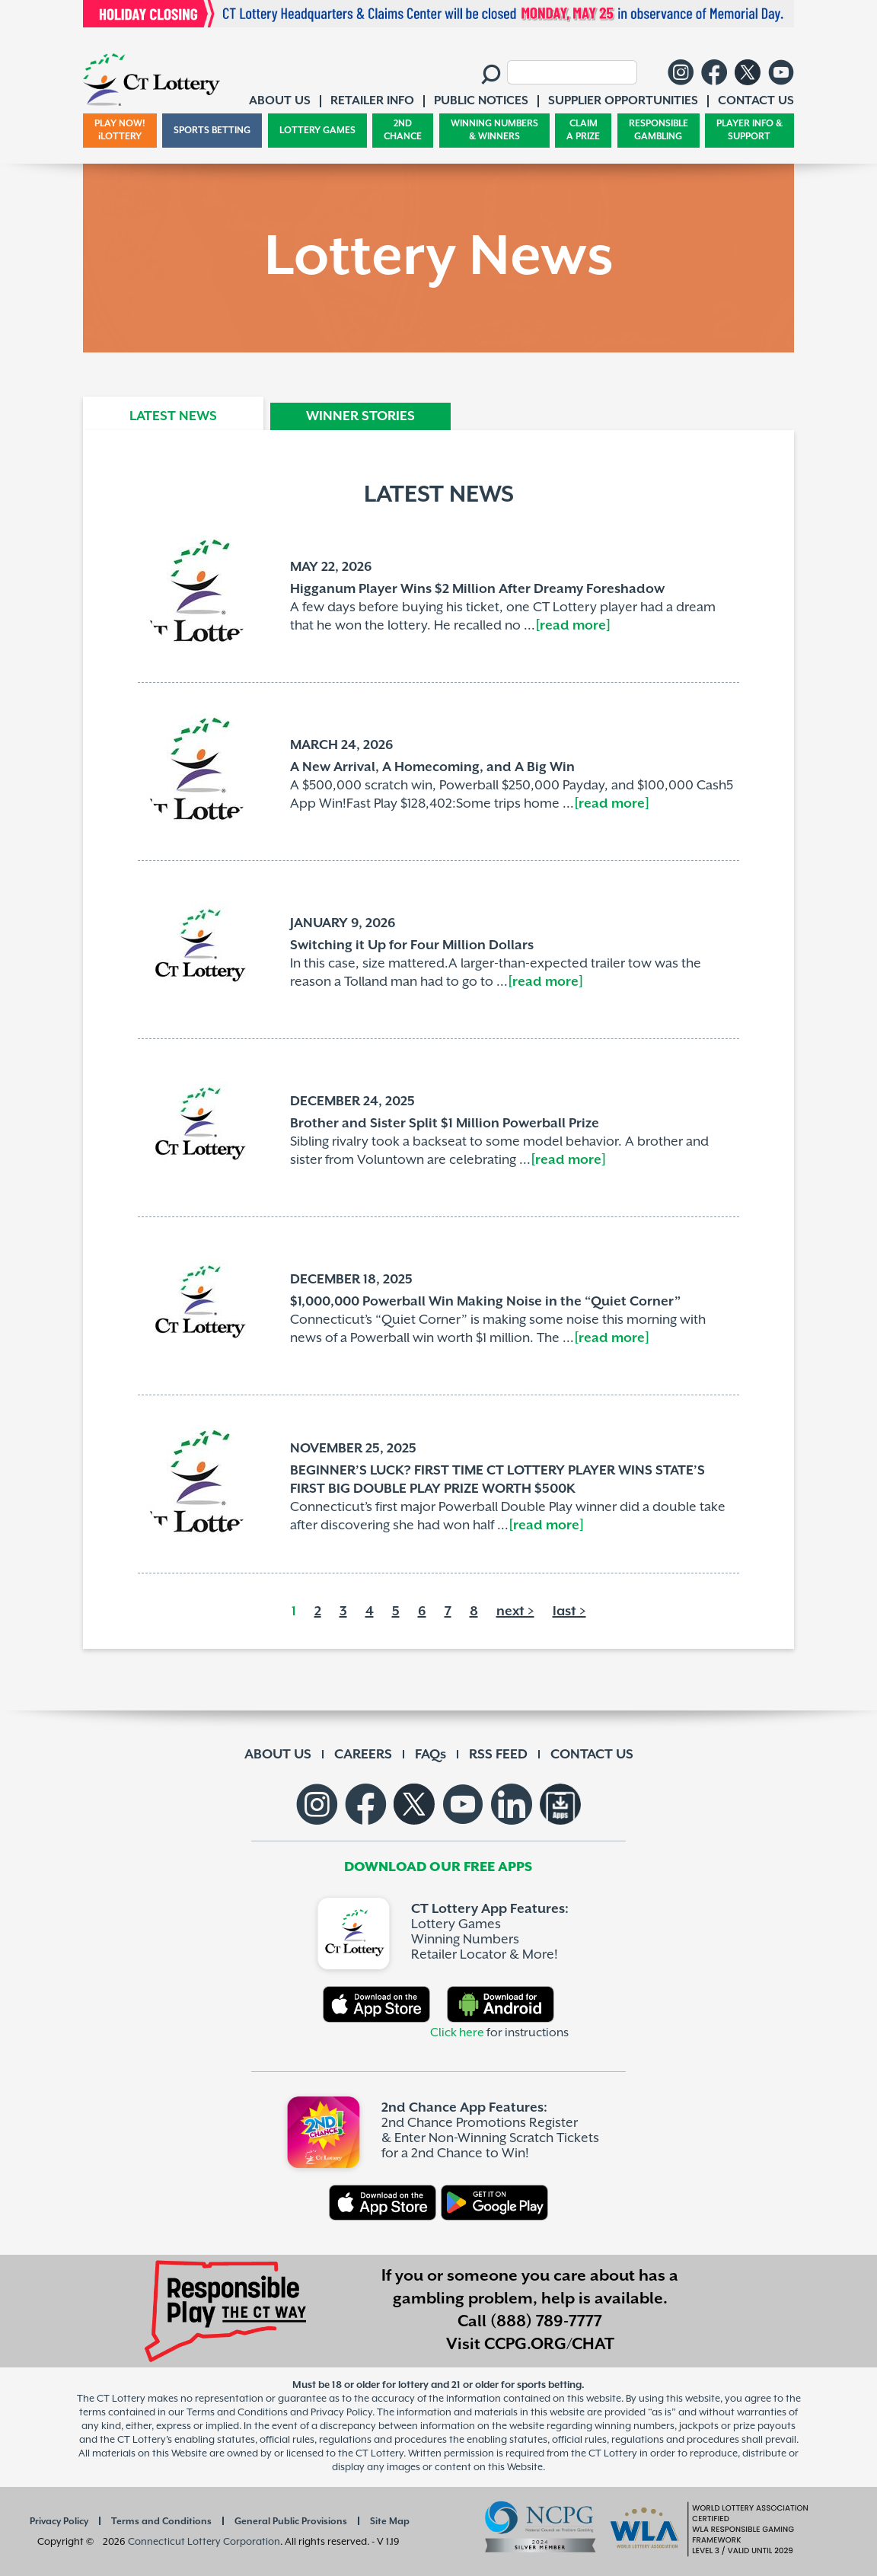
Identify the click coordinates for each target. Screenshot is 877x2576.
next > (515, 1611)
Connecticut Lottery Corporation (204, 2542)
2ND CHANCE (403, 130)
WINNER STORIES (360, 416)
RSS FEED (498, 1754)
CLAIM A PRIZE (583, 130)
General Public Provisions (290, 2521)
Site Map (390, 2521)
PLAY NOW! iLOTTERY (119, 130)
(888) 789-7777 (546, 2322)
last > (569, 1611)
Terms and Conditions (161, 2521)
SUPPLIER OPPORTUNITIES (623, 101)
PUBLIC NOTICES (481, 101)
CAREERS (363, 1754)
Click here (457, 2033)
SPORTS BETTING (212, 130)
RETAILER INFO (372, 101)
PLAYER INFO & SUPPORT (749, 130)
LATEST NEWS (173, 416)
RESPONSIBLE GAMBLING (658, 130)
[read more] (573, 625)
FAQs (430, 1754)
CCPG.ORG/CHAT (549, 2344)
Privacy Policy (59, 2521)
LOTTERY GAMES (317, 130)
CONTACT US (591, 1754)
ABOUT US (277, 1754)
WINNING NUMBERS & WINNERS (494, 130)
